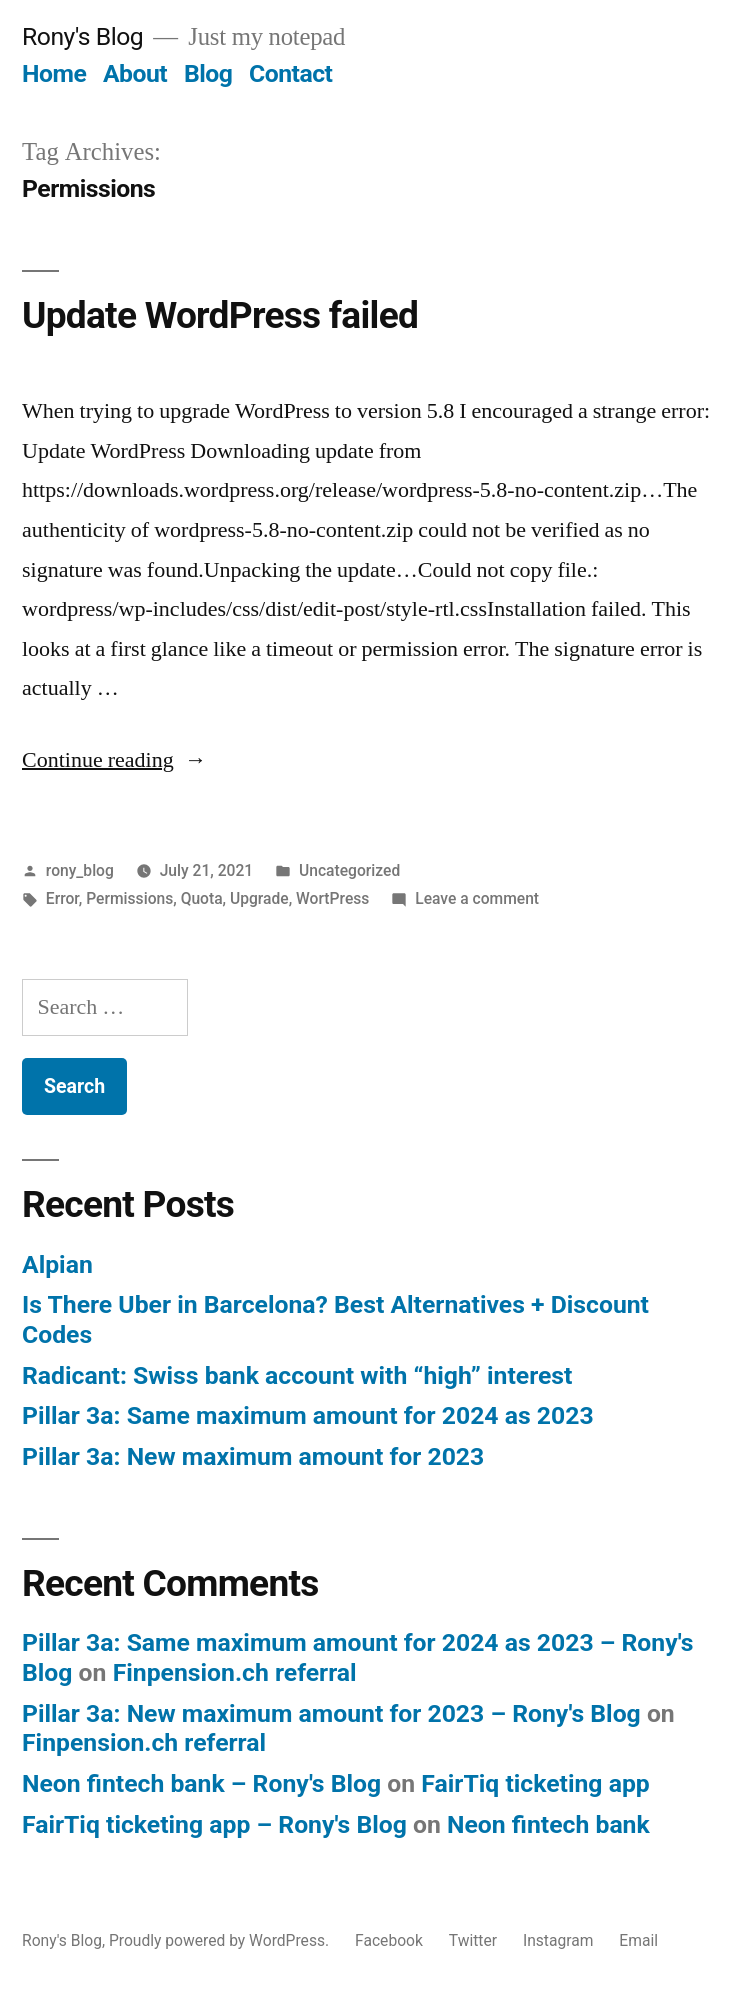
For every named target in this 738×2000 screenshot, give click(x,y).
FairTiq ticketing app (535, 1783)
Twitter (473, 1940)
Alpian (57, 1264)
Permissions (129, 898)
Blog (208, 73)
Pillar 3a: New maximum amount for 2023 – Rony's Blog (331, 1713)
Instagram (558, 1940)
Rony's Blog (82, 36)
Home (54, 73)
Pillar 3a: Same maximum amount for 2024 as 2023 (308, 1415)
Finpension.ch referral (235, 1672)
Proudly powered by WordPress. (221, 1940)
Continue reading (114, 760)
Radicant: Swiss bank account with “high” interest (297, 1375)
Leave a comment (477, 898)
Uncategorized (349, 870)
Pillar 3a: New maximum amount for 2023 (253, 1456)
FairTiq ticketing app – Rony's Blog (214, 1824)
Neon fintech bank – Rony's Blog (201, 1783)
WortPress (332, 898)
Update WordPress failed (220, 315)
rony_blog (80, 870)
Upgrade (259, 898)
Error (62, 898)
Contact (290, 73)
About (135, 73)
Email (638, 1940)
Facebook (389, 1940)
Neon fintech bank (548, 1824)
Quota (202, 898)
